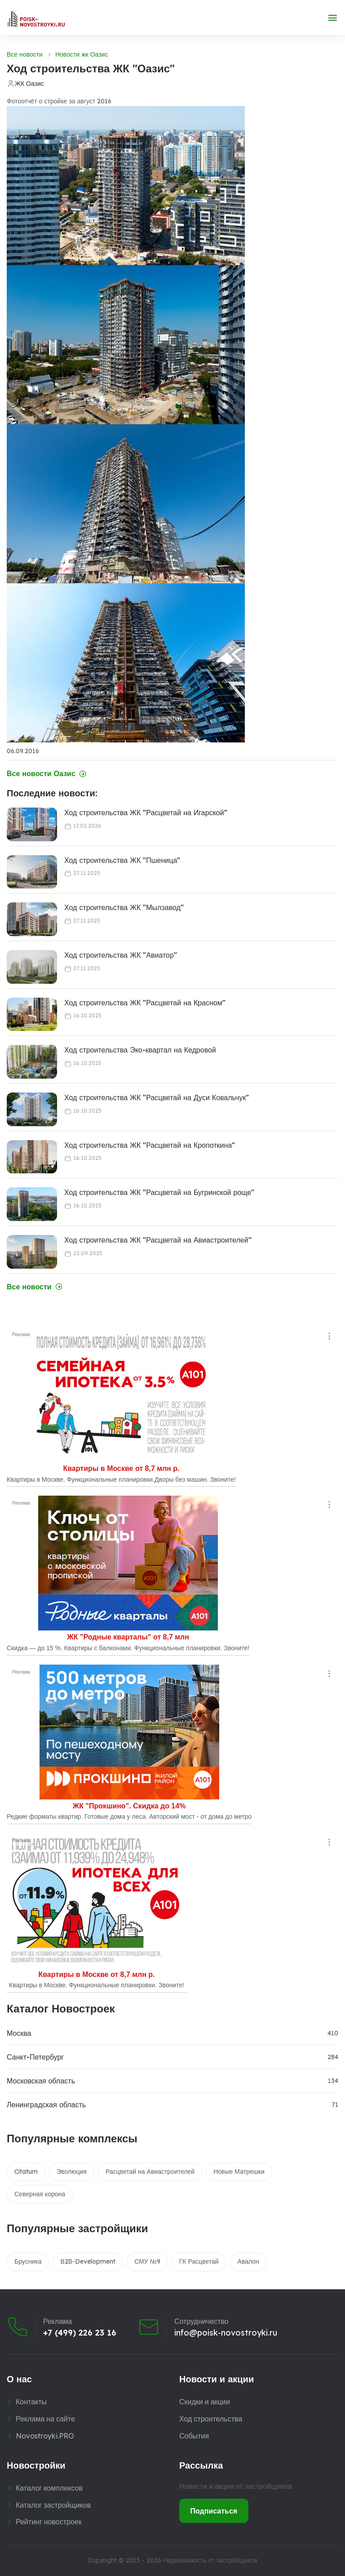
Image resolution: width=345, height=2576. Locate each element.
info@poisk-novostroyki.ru (225, 2333)
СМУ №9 (147, 2261)
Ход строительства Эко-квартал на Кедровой (140, 1049)
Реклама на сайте (45, 2418)
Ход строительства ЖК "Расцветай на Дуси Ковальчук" (156, 1097)
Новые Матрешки (239, 2171)
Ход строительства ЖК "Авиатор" (120, 954)
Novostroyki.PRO (45, 2435)
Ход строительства (210, 2418)
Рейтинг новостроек (49, 2521)
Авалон (248, 2261)
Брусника (27, 2261)
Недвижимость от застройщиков (210, 2560)
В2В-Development (87, 2261)
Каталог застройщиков (53, 2504)
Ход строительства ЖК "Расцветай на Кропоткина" (149, 1145)
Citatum (26, 2171)
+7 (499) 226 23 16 (79, 2333)
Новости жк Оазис (81, 54)
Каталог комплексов (49, 2487)
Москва (19, 2033)
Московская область (41, 2080)
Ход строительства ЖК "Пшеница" (122, 860)
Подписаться (214, 2510)
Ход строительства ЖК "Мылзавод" (124, 907)
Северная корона (39, 2194)
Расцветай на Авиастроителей (150, 2171)
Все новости (25, 54)
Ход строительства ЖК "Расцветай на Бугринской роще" (159, 1192)
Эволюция (72, 2171)
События (194, 2435)
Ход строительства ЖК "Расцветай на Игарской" (145, 812)
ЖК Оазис (29, 84)
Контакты (31, 2401)
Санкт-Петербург (35, 2056)
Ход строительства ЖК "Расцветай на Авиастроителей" (158, 1239)
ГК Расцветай (199, 2261)
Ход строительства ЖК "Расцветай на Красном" (145, 1002)
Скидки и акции (204, 2401)
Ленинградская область (46, 2104)
